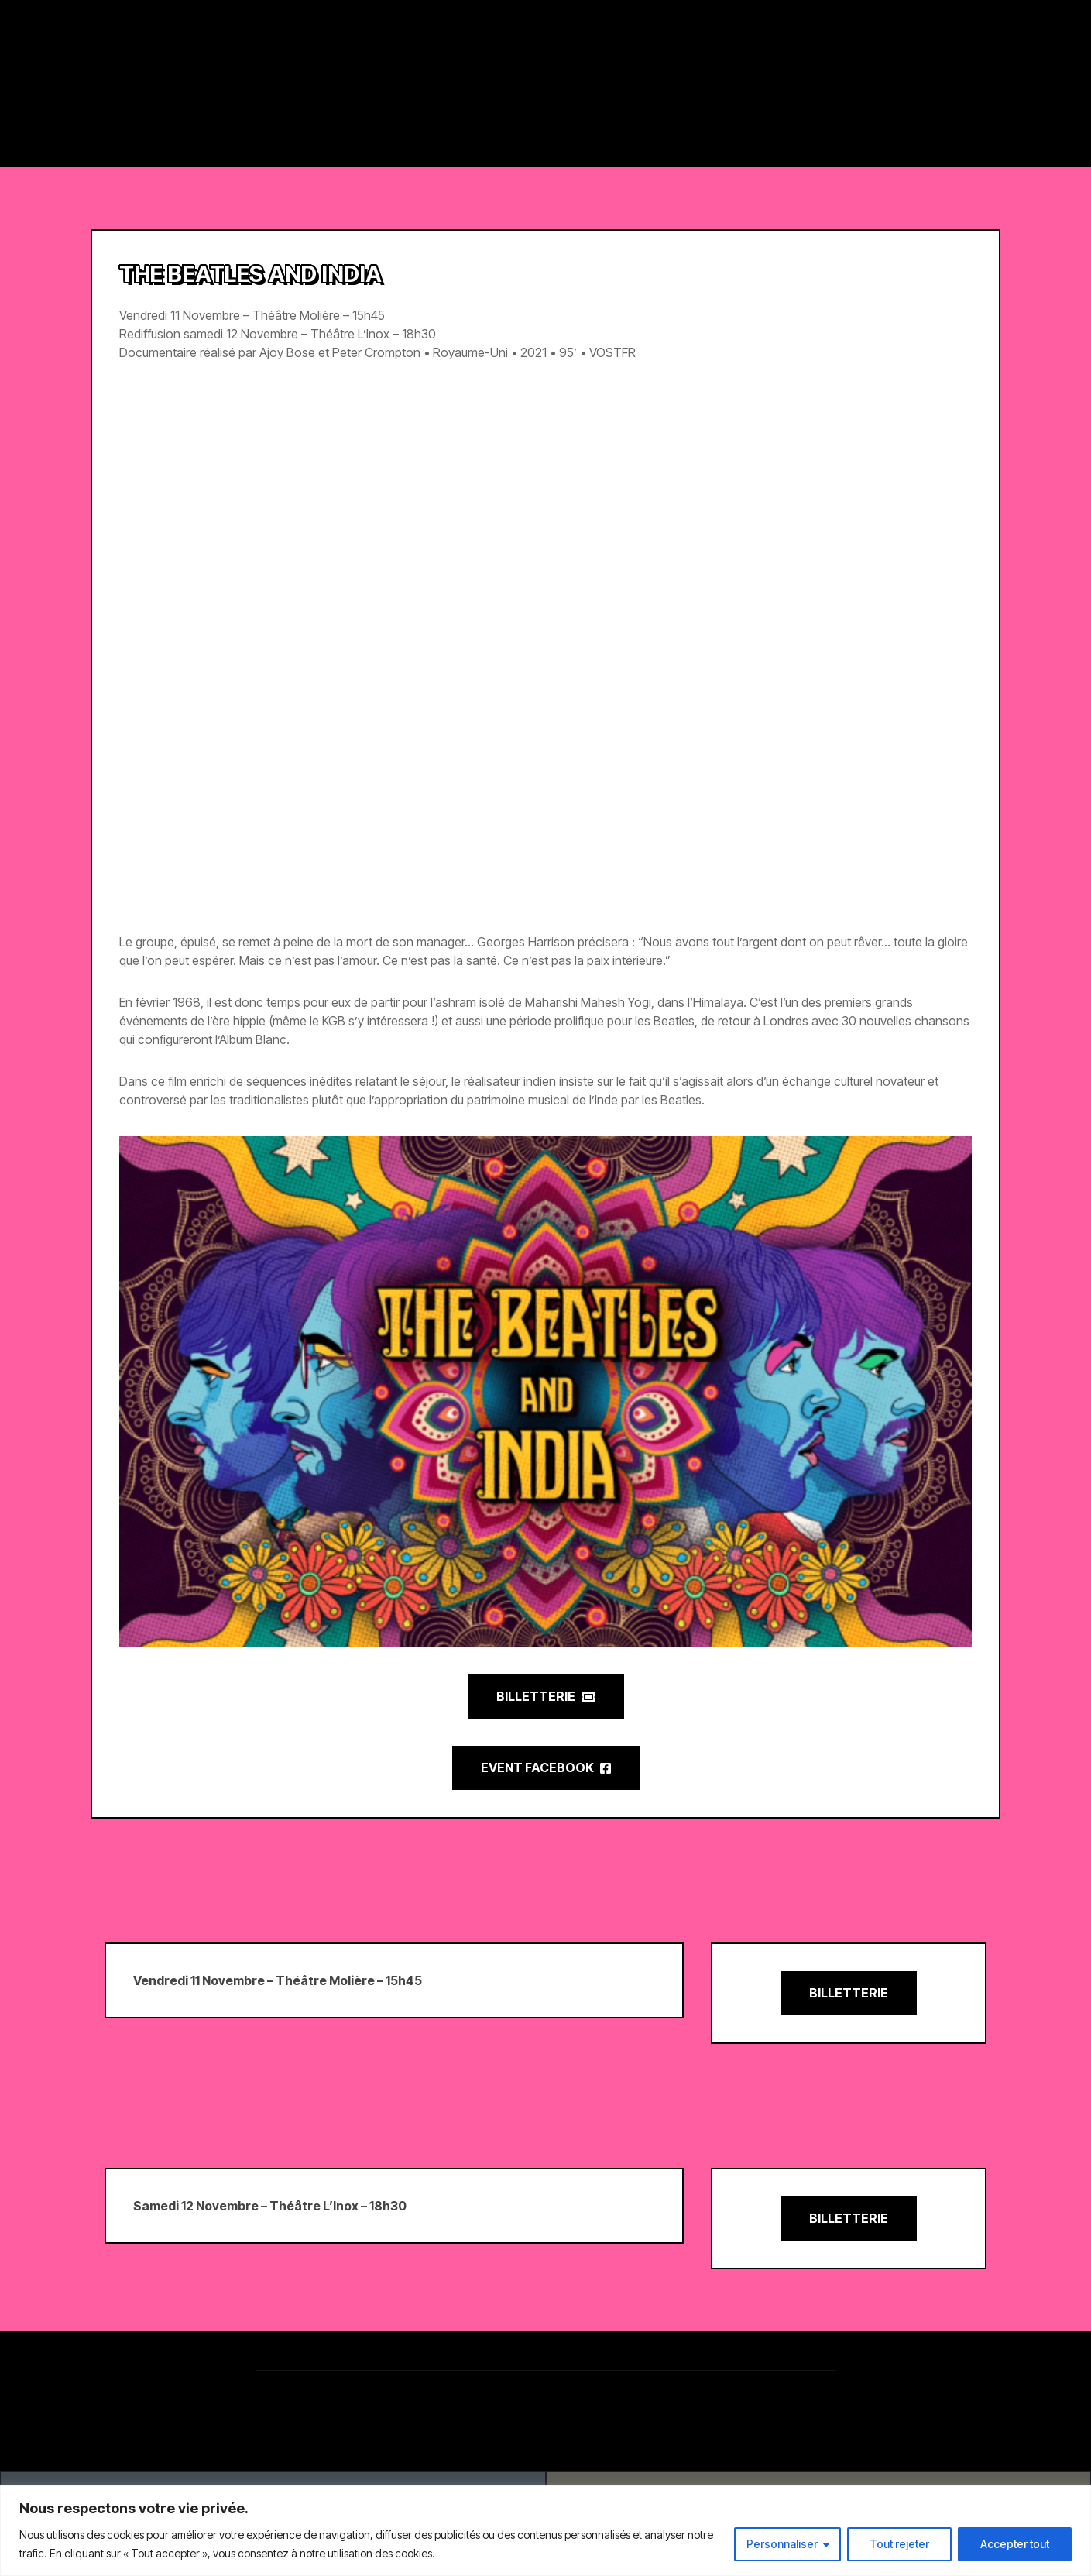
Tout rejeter (899, 2543)
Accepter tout (1014, 2543)
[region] (545, 2530)
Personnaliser (782, 2543)
